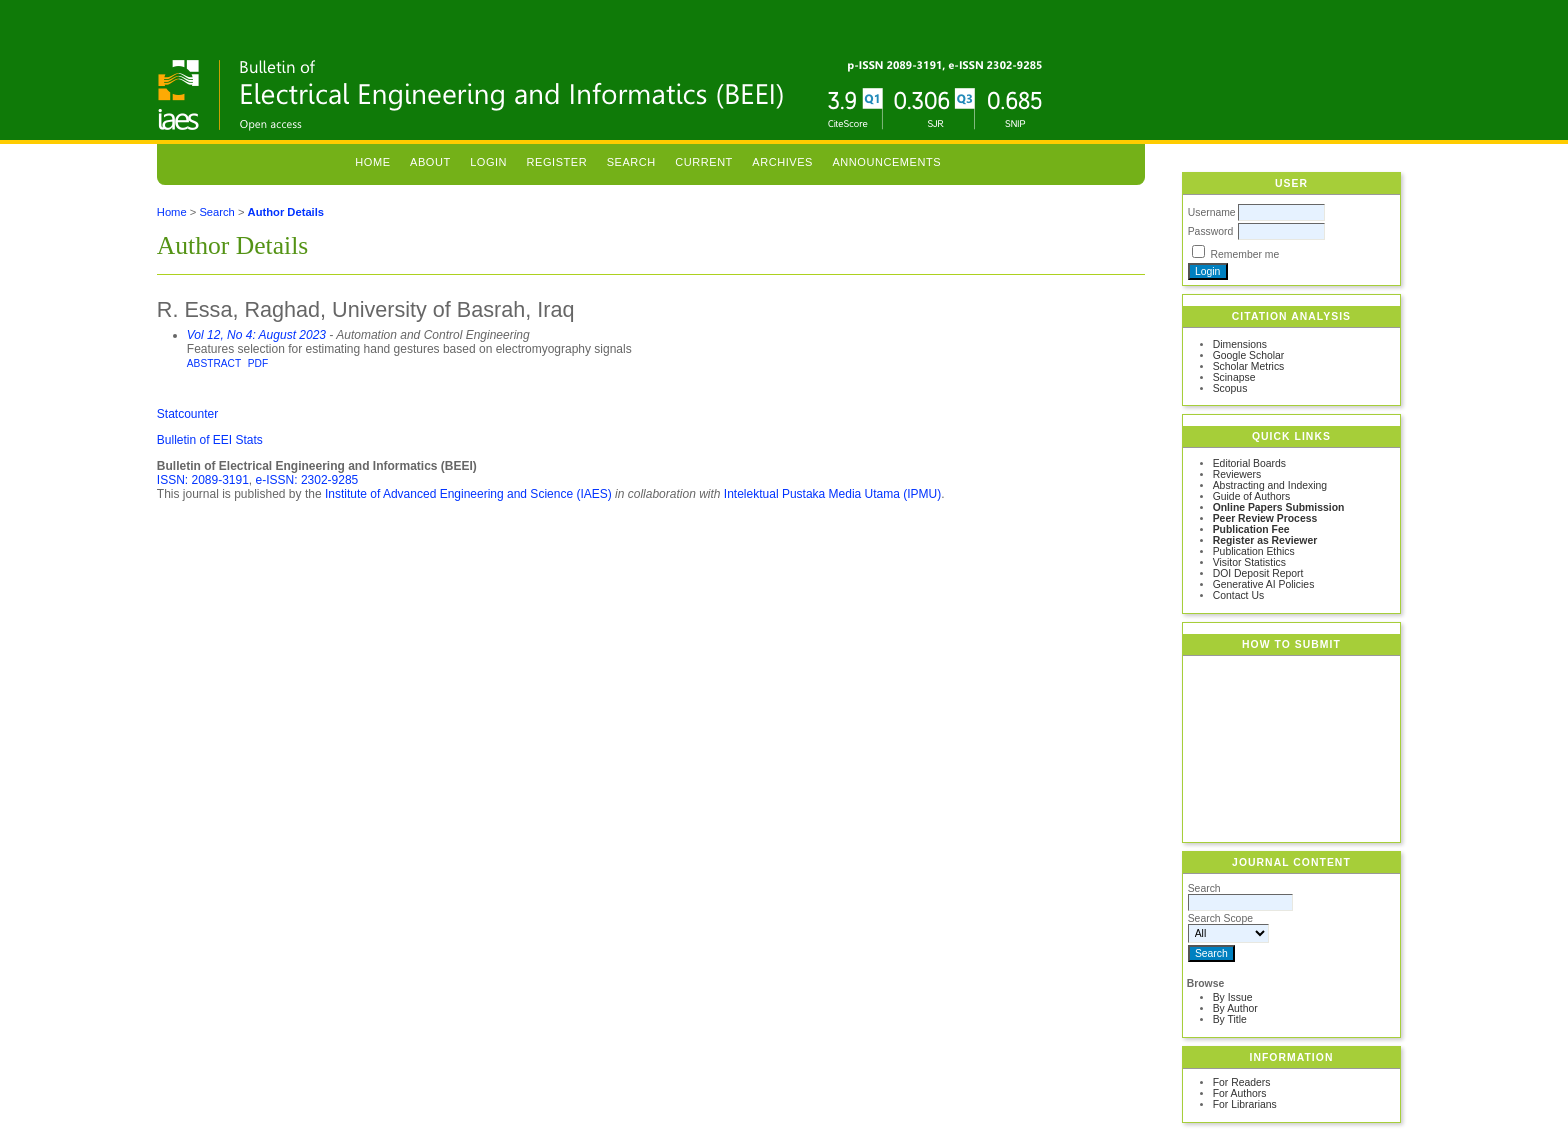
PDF (258, 363)
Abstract (214, 363)
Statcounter (187, 414)
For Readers (1242, 1082)
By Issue (1233, 997)
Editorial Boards (1249, 463)
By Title (1230, 1019)
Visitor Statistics (1249, 562)
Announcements (886, 162)
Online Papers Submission (1279, 507)
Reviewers (1237, 474)
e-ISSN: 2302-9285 (307, 480)
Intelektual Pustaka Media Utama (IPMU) (832, 494)
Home (372, 162)
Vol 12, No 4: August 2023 (256, 335)
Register (557, 162)
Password (1211, 231)
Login (488, 162)
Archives (782, 162)
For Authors (1240, 1093)
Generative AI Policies (1264, 584)
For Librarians (1245, 1104)
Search (631, 162)
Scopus (1230, 388)
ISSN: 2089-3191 (203, 480)
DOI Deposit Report (1258, 573)
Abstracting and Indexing (1270, 485)
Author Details (286, 212)
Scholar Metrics (1249, 366)
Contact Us (1238, 595)
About (430, 162)
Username (1212, 212)
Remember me (1245, 254)
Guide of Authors (1251, 496)
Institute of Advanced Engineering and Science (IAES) (468, 494)
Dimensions (1240, 344)
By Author (1235, 1008)
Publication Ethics (1254, 551)
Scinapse (1234, 377)
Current (704, 162)
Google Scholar (1249, 355)
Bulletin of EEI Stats (210, 440)
